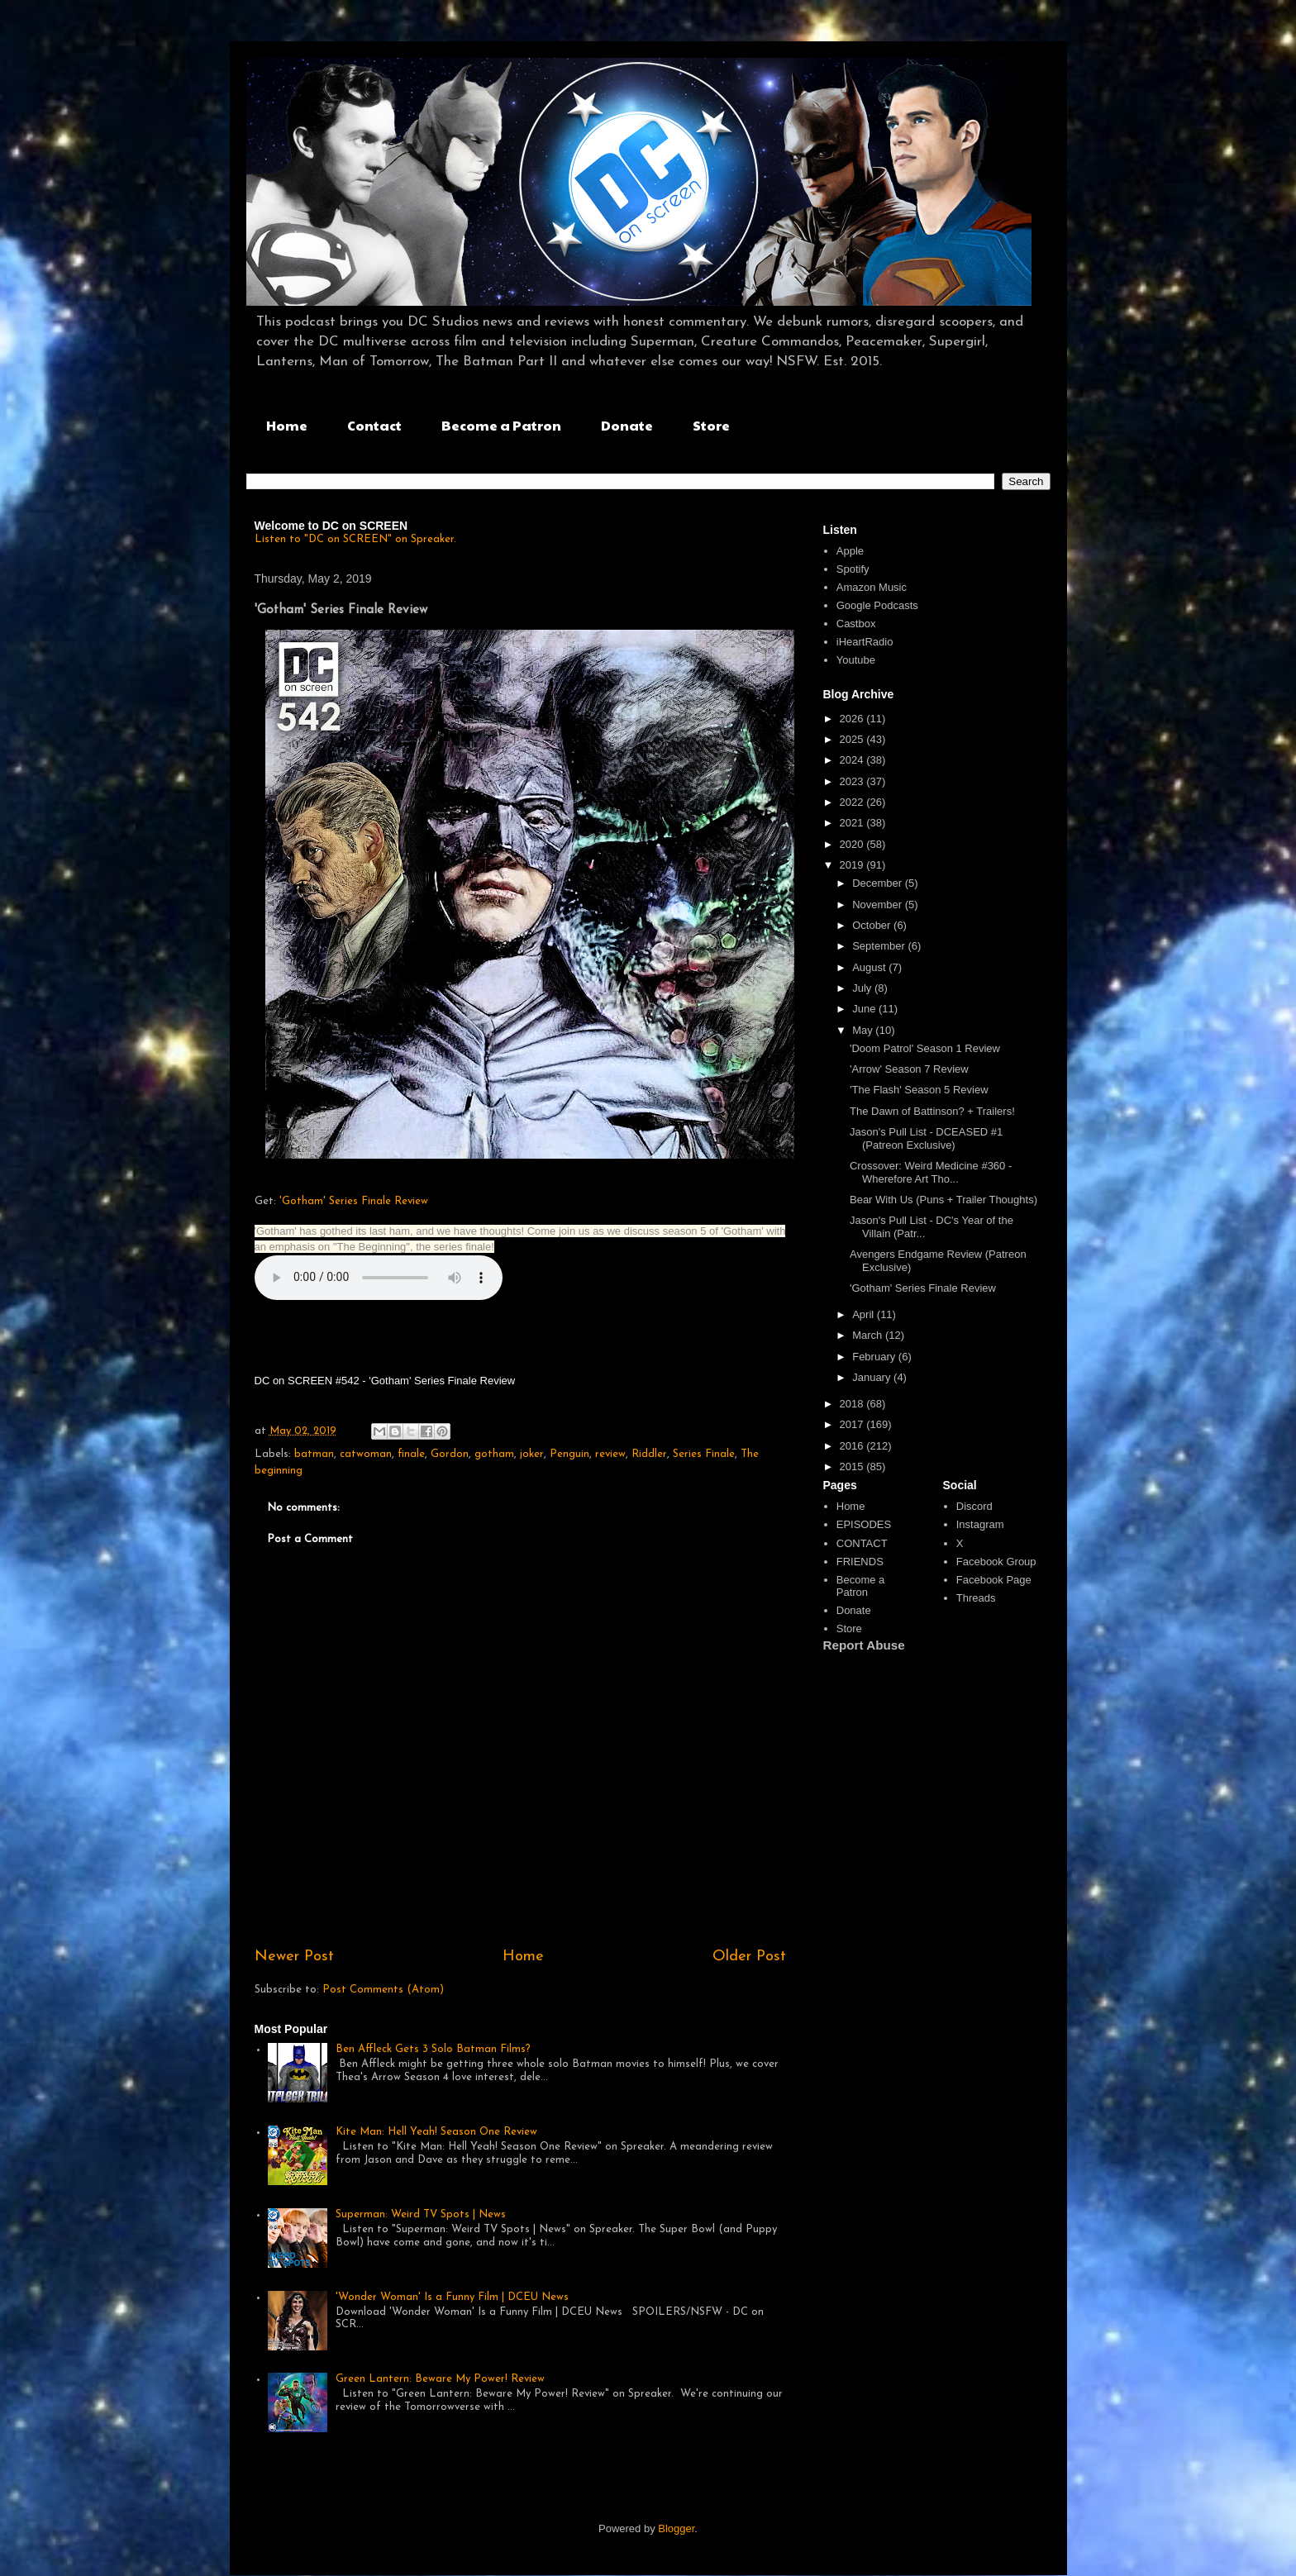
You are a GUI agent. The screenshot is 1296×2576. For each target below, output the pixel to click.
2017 (853, 1424)
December (878, 883)
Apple (850, 551)
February (875, 1356)
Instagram (980, 1524)
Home (286, 425)
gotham (494, 1454)
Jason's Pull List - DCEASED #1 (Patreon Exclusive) (926, 1138)
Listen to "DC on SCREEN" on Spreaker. (355, 539)
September (880, 946)
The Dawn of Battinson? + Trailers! (932, 1111)
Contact (374, 425)
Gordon (450, 1454)
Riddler (649, 1454)
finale (411, 1454)
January (872, 1377)
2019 (853, 865)
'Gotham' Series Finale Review (353, 1201)
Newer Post (294, 1956)
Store (711, 425)
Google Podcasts (877, 605)
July (863, 988)
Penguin (569, 1454)
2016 (853, 1446)
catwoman (366, 1454)
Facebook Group (996, 1561)
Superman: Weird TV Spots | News (421, 2214)
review (610, 1454)
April (864, 1314)
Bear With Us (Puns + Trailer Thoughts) (943, 1199)
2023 (853, 781)
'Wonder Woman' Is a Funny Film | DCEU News (452, 2297)
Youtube (855, 660)
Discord (974, 1506)
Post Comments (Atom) (383, 1989)
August (870, 967)
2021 (853, 823)
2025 (853, 739)
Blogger (676, 2528)
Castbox (856, 623)
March (868, 1335)
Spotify (853, 569)
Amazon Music (871, 587)
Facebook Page (994, 1580)
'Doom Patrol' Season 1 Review (925, 1048)
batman (314, 1454)
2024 (853, 760)
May (863, 1030)
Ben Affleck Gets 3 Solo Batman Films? (433, 2049)
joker (532, 1454)
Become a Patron (501, 425)
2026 (853, 718)
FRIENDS (860, 1561)
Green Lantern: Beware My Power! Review (440, 2379)
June (865, 1008)
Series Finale (704, 1454)
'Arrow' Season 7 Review (909, 1069)
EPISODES (863, 1524)
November (878, 904)
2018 (853, 1404)
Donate (627, 425)
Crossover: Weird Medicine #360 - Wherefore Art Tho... (931, 1172)
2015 (853, 1466)
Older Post (749, 1956)
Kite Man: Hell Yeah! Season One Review (436, 2131)
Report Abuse (864, 1645)
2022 (853, 802)
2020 (853, 844)
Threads (976, 1598)
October (872, 925)
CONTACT (862, 1543)
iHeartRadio (864, 642)
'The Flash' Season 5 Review (919, 1089)
